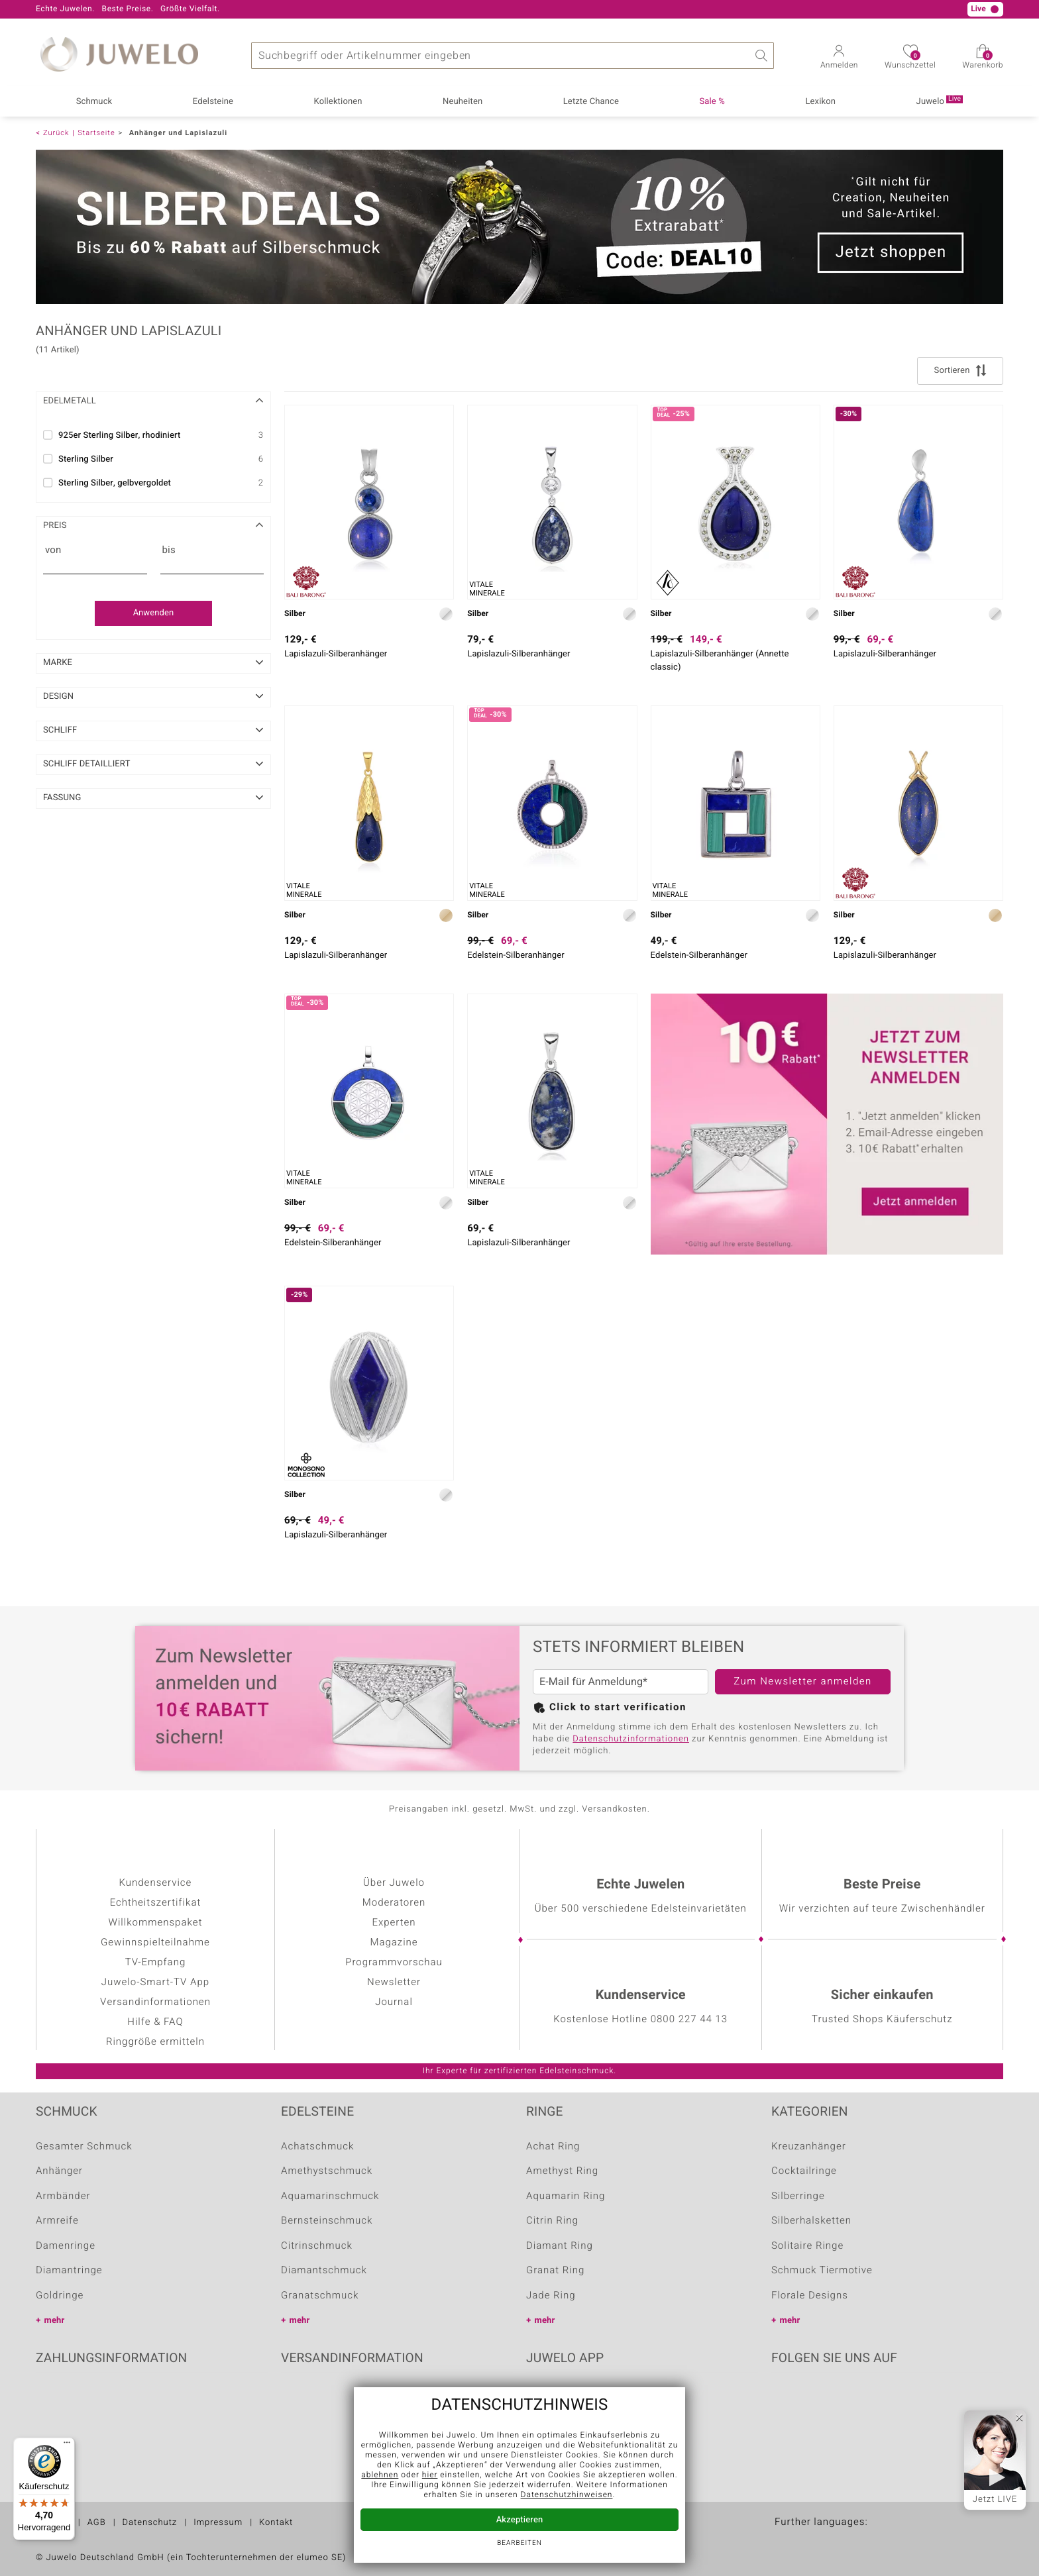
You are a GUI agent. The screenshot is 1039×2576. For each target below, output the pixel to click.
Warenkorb (982, 61)
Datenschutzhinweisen (567, 2495)
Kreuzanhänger (808, 2146)
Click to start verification (617, 1707)
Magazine (393, 1942)
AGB (96, 2522)
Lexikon (820, 101)
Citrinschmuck (317, 2246)
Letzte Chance (591, 101)
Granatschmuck (319, 2296)
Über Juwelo (394, 1883)
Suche (760, 55)
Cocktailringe (804, 2171)
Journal (394, 2002)
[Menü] (67, 2445)
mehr (54, 2320)
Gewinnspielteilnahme (155, 1942)
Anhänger (59, 2171)
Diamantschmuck (324, 2270)
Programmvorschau (394, 1962)
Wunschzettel (910, 61)
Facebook (784, 2399)
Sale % (712, 101)
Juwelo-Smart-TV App (155, 1982)
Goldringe (59, 2296)
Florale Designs (809, 2296)
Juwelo (939, 101)
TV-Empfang (155, 1962)
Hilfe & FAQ (155, 2022)
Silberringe (798, 2196)
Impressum (218, 2522)
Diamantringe (69, 2270)
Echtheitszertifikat (155, 1903)
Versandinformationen (155, 2002)
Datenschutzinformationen (631, 1739)
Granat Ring (555, 2270)
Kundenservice (155, 1883)
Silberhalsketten (811, 2221)
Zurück (56, 132)
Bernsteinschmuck (326, 2221)
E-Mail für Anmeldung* (593, 1682)
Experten (393, 1923)
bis (169, 550)
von (53, 550)
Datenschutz (150, 2522)
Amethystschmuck (326, 2171)
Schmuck (94, 101)
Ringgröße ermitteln (155, 2042)
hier (430, 2475)
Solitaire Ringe (807, 2246)
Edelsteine (213, 101)
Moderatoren (394, 1903)
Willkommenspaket (156, 1923)
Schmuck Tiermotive (822, 2270)
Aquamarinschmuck (330, 2196)
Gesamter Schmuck (84, 2146)
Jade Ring (551, 2296)
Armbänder (63, 2196)
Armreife (57, 2221)
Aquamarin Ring (565, 2196)
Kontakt (276, 2522)
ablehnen (379, 2475)
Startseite (96, 132)
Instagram (852, 2399)
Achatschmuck (317, 2146)
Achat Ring (553, 2146)
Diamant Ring (559, 2246)
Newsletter (394, 1982)
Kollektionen (338, 101)
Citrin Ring (552, 2221)
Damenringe (65, 2246)
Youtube (818, 2399)
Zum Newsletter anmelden (803, 1681)
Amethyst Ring (562, 2171)
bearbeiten (519, 2543)
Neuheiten (462, 101)
